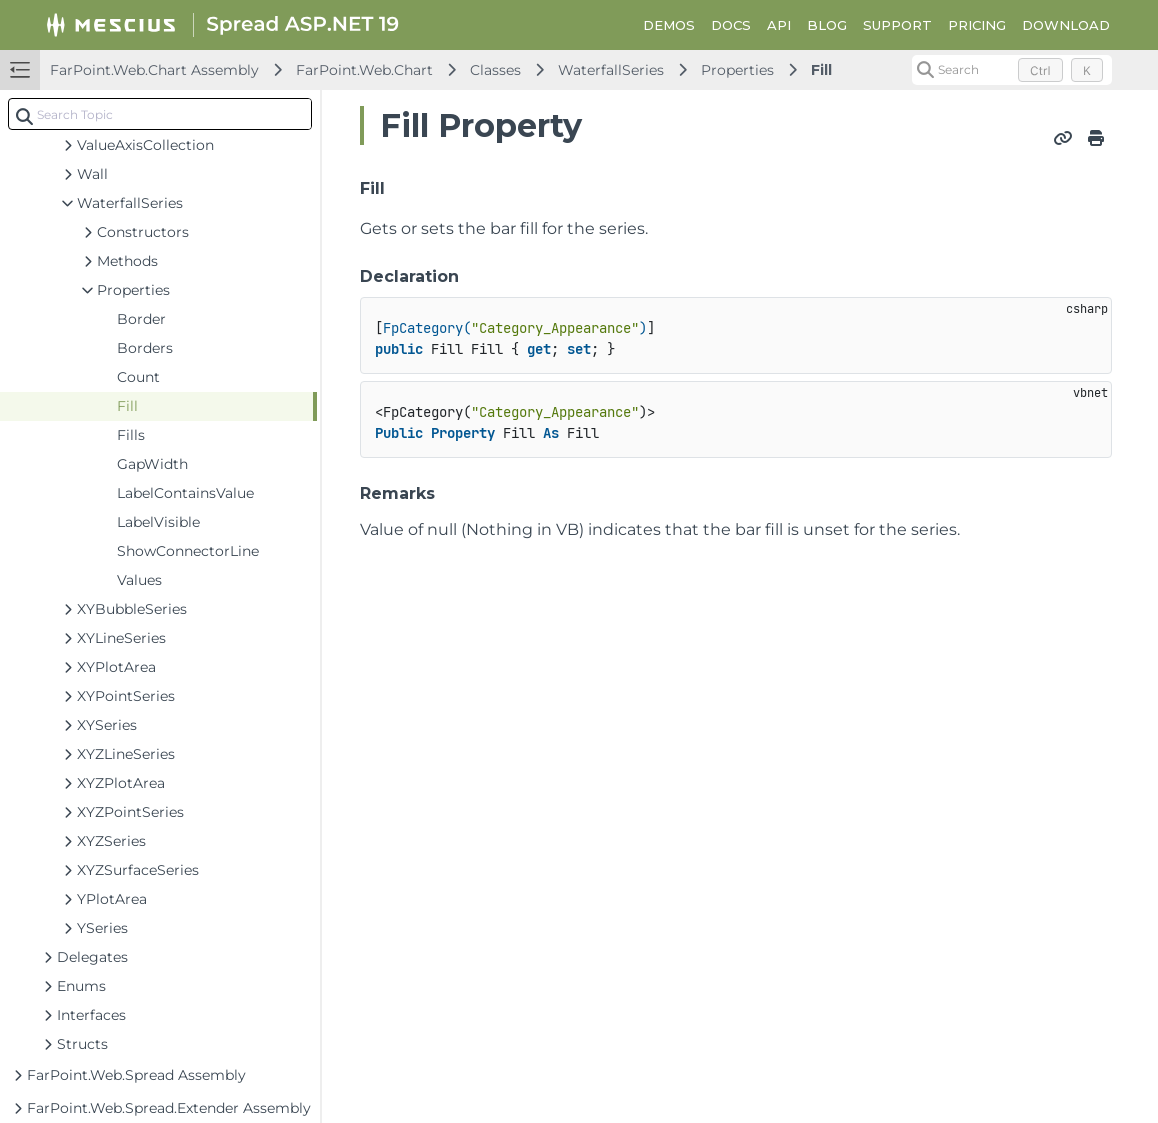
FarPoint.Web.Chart (364, 70)
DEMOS (669, 25)
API (779, 25)
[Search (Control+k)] (1012, 70)
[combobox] (160, 114)
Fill (821, 70)
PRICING (977, 25)
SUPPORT (897, 25)
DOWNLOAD (1066, 25)
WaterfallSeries (611, 70)
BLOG (827, 25)
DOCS (731, 25)
